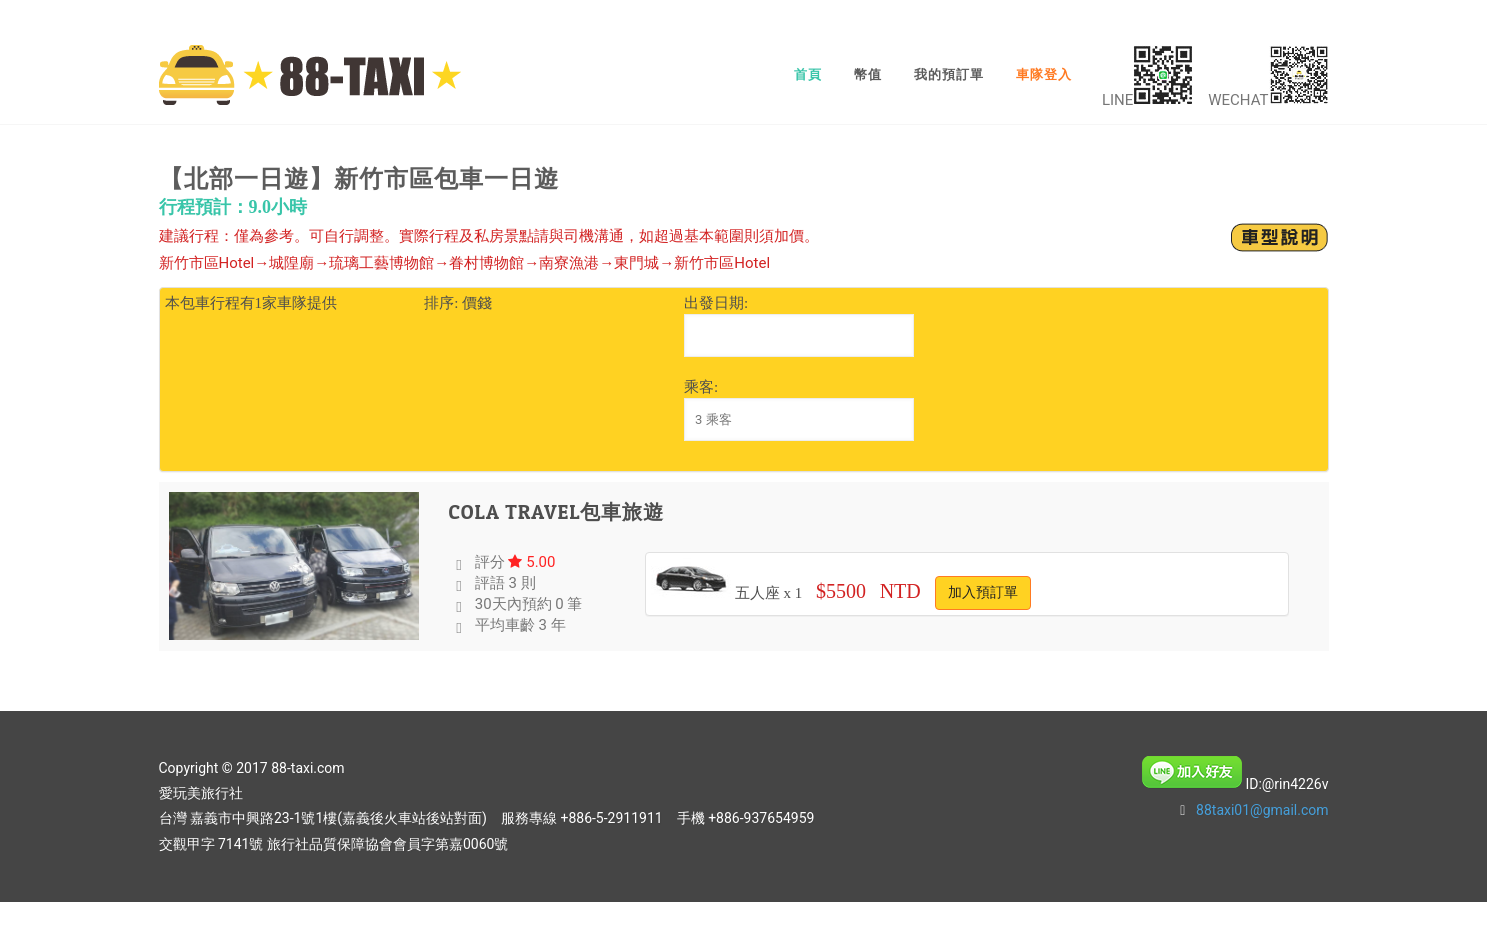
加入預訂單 (983, 592)
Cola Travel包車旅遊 (557, 512)
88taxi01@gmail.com (1262, 810)
